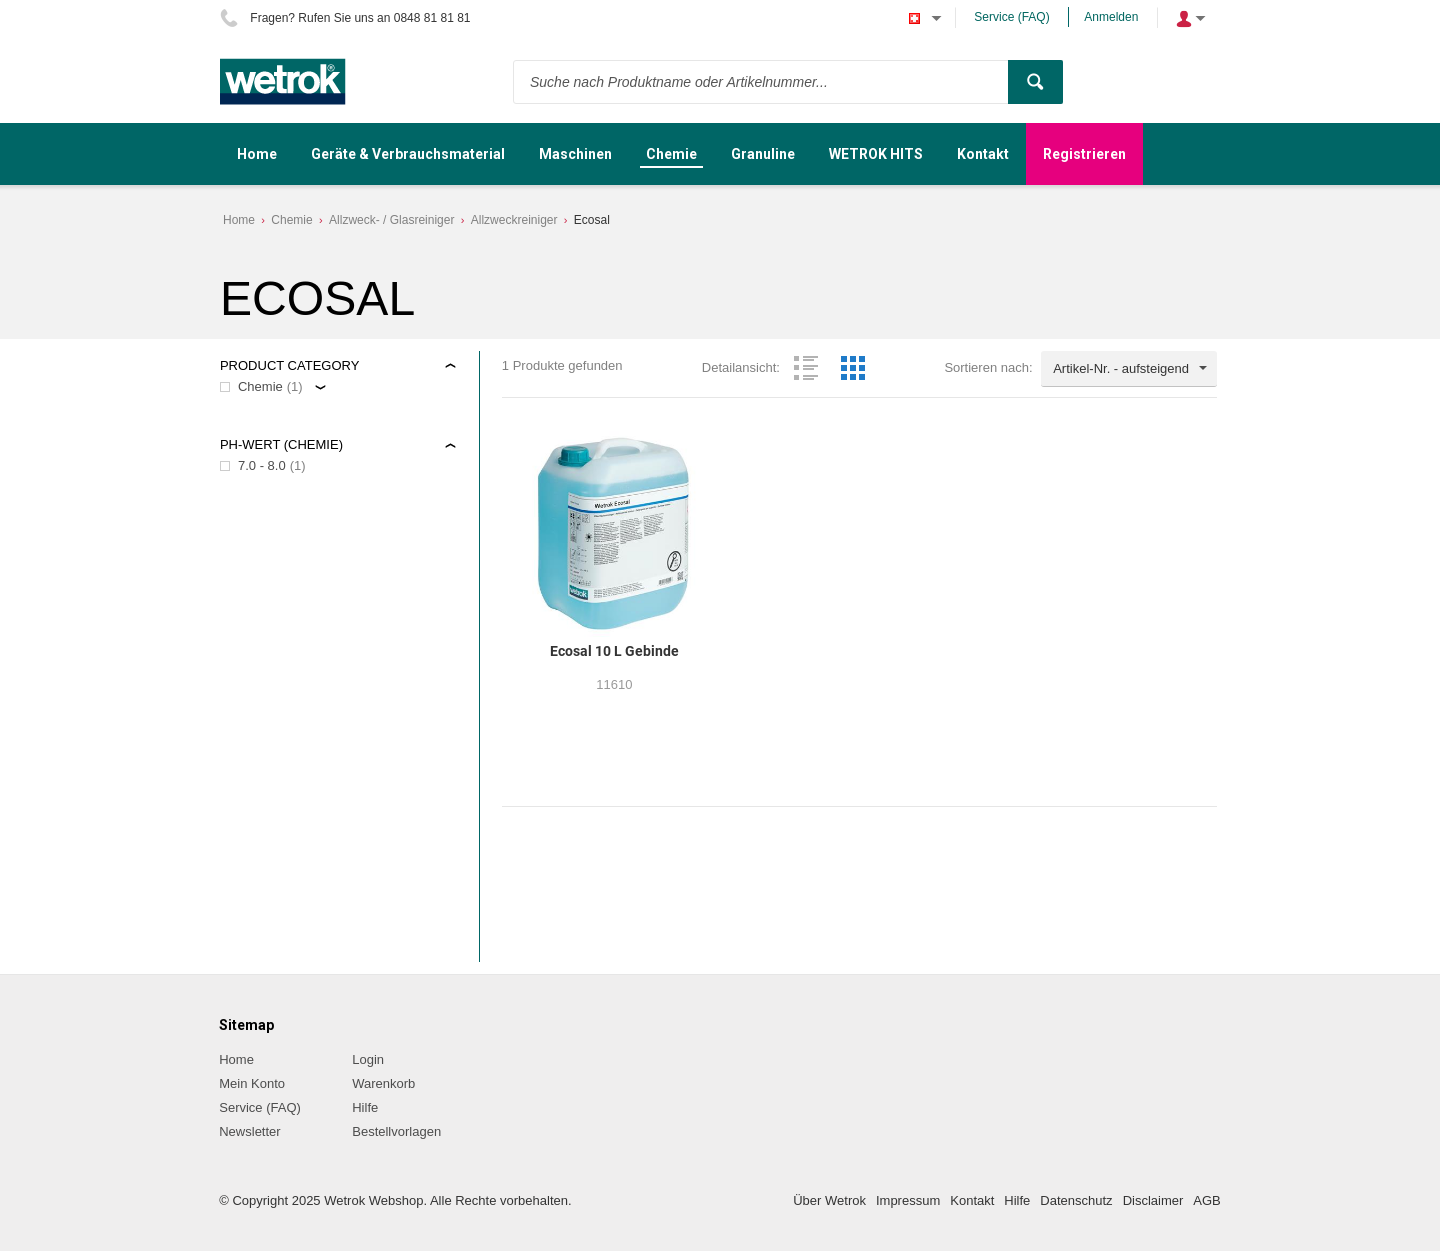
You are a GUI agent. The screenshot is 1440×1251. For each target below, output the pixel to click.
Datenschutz (1076, 1200)
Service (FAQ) (1011, 17)
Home (239, 220)
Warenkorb (383, 1083)
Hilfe (365, 1107)
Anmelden (1111, 17)
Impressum (908, 1200)
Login (368, 1059)
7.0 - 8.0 (262, 465)
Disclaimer (1153, 1200)
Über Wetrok (829, 1200)
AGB (1206, 1200)
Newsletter (249, 1131)
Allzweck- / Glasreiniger (391, 220)
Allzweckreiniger (514, 220)
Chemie (291, 220)
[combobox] (1129, 369)
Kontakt (972, 1200)
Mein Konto (252, 1083)
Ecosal (592, 220)
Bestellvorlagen (396, 1131)
